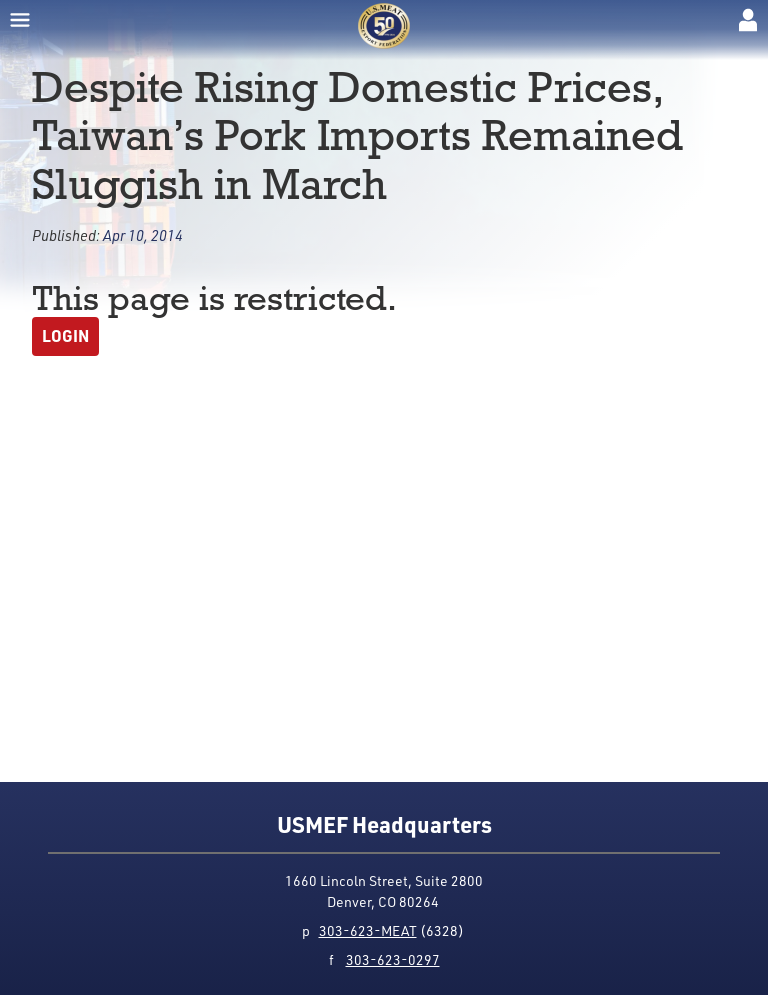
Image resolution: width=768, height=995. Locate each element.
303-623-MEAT (368, 930)
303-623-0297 (393, 959)
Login (65, 335)
